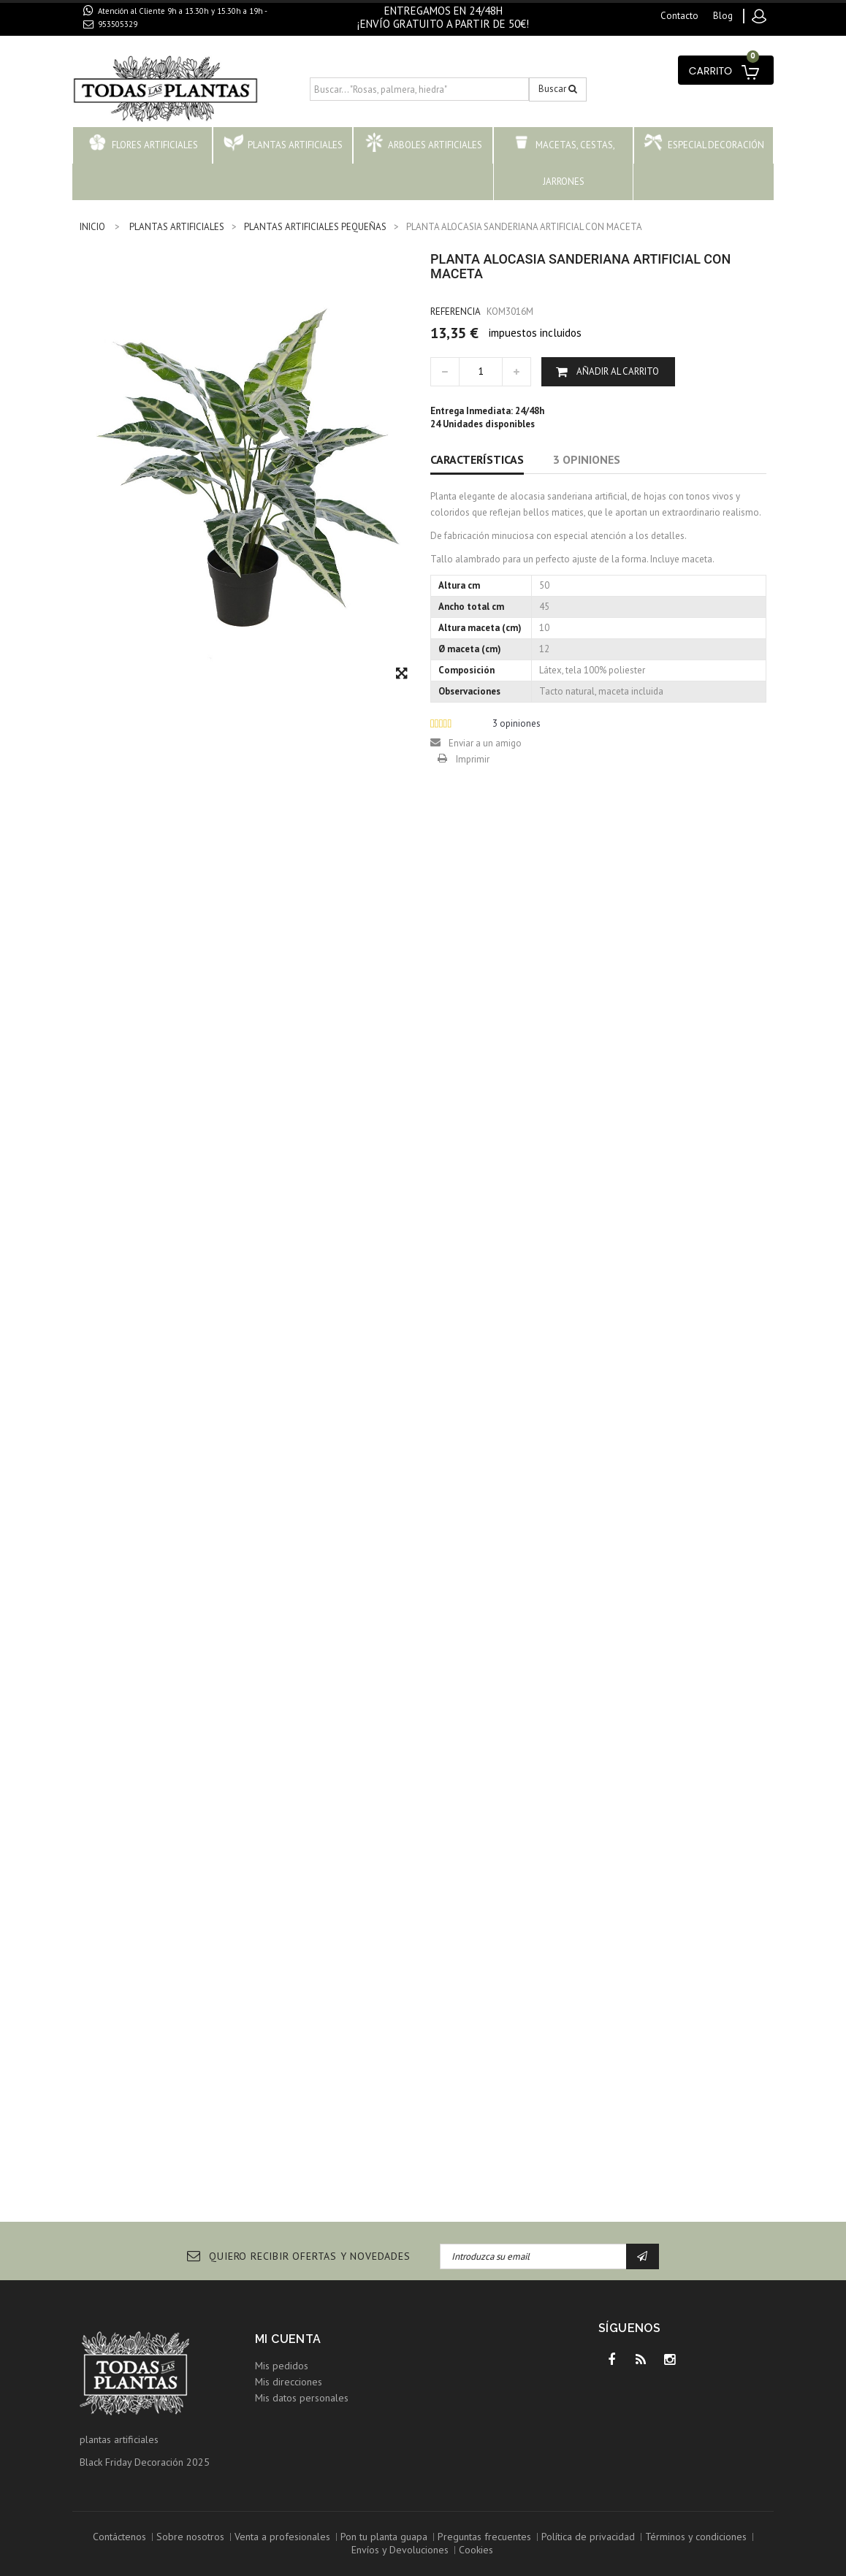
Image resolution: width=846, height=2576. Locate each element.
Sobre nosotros (190, 2536)
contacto (679, 15)
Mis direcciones (288, 2381)
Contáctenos (119, 2536)
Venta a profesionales (282, 2536)
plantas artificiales (119, 2439)
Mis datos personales (301, 2397)
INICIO (92, 227)
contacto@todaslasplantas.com (165, 40)
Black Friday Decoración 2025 (145, 2462)
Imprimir (472, 759)
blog (723, 15)
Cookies (476, 2549)
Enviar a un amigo (485, 743)
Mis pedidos (281, 2365)
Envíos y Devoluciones (400, 2549)
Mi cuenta (288, 2339)
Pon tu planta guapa (383, 2536)
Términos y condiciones (696, 2536)
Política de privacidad (588, 2536)
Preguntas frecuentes (484, 2536)
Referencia (455, 311)
